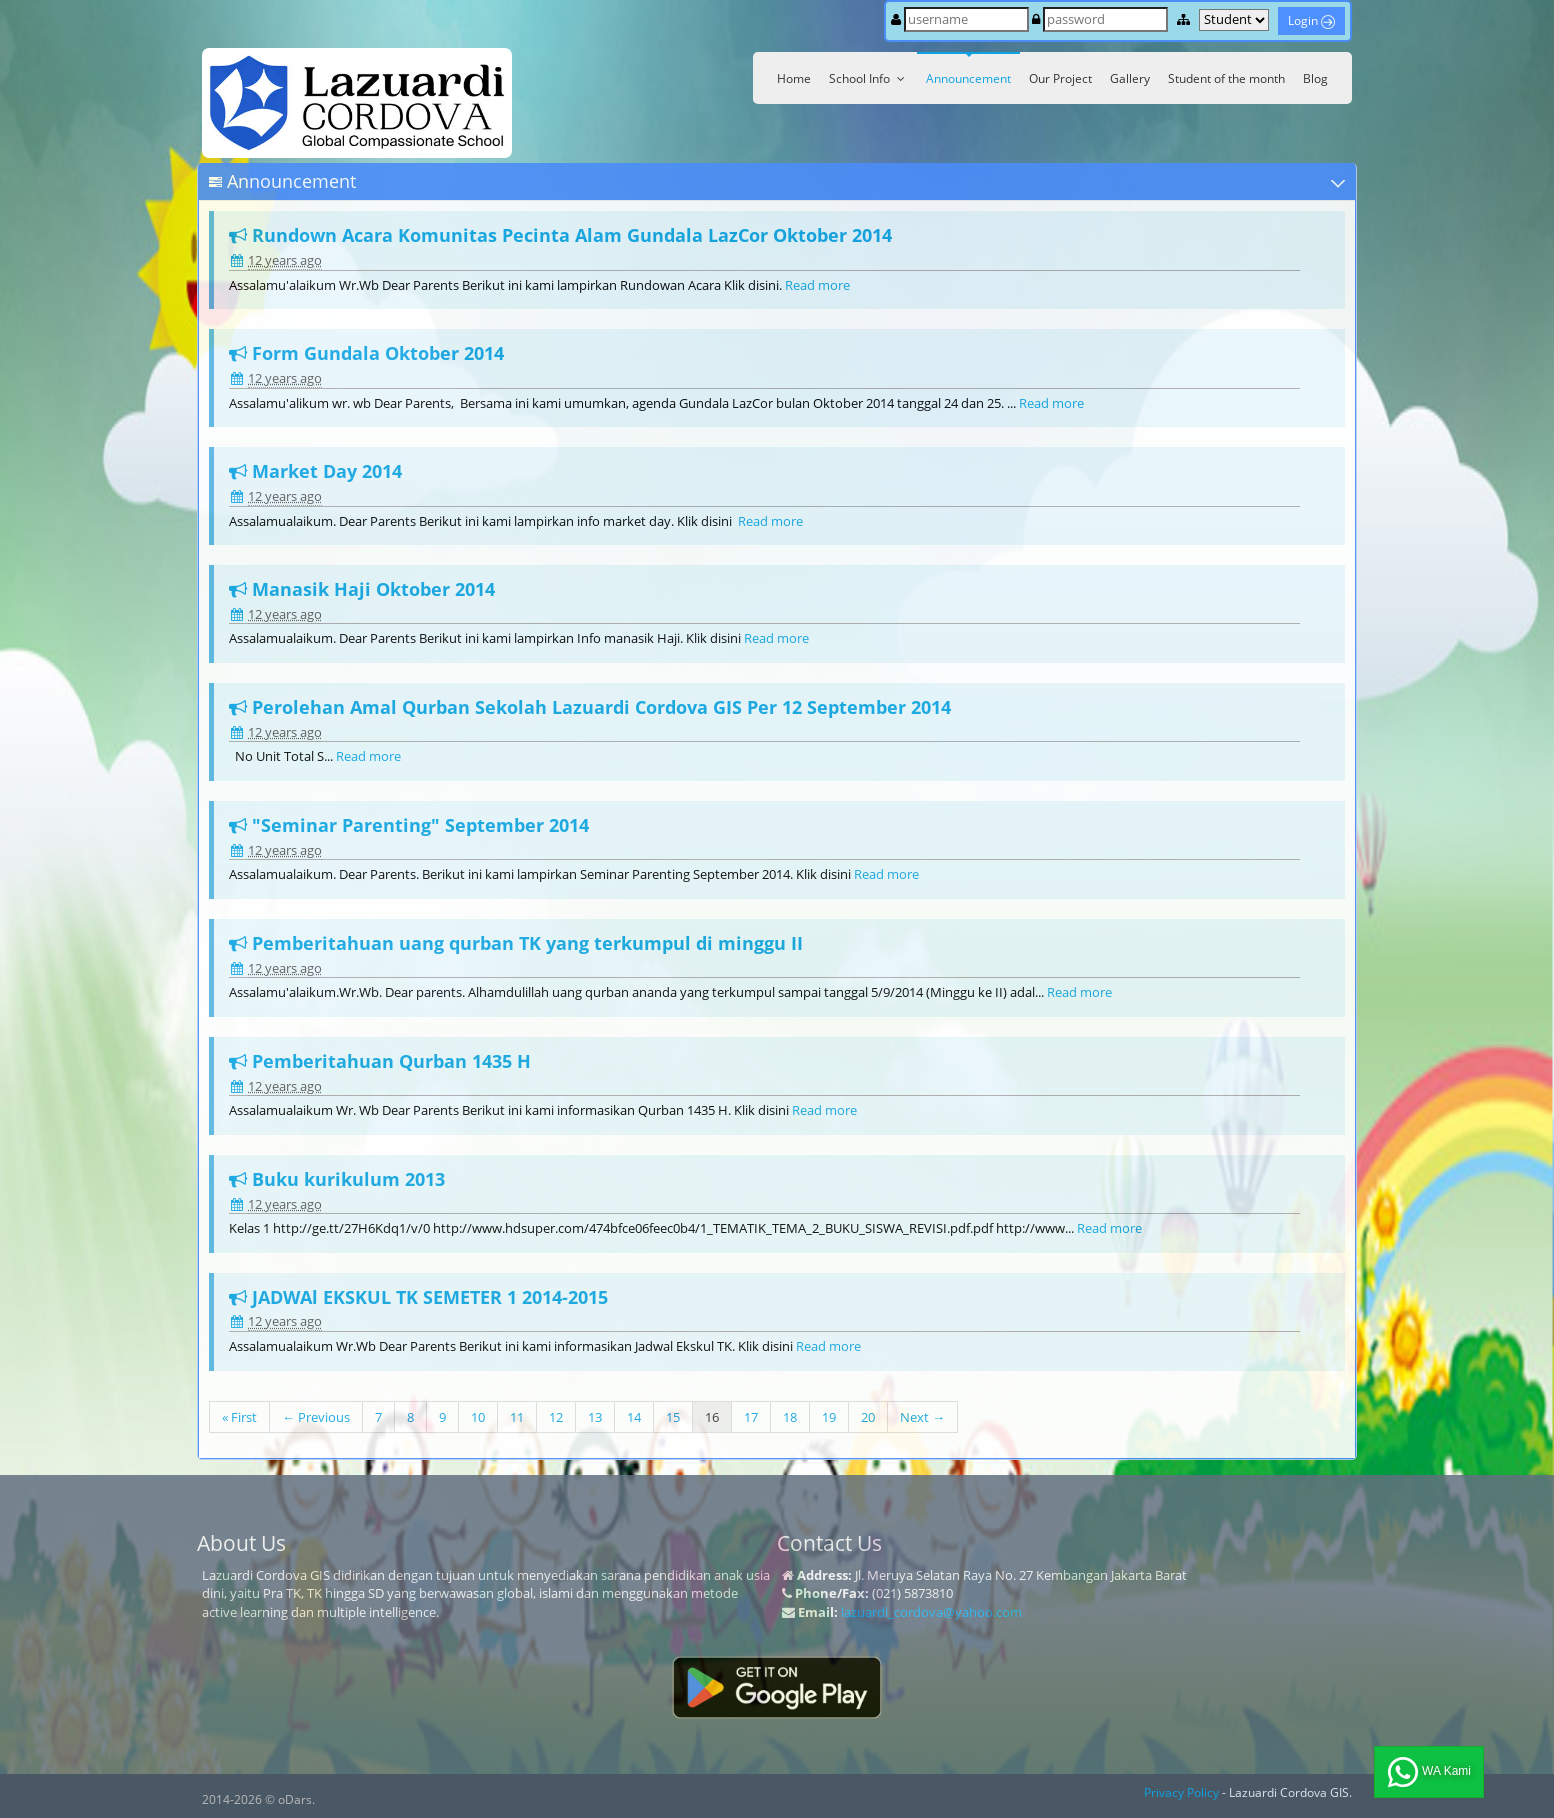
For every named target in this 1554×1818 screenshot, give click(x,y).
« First (239, 1417)
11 (517, 1417)
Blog (1315, 78)
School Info (868, 78)
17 (751, 1417)
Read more (817, 285)
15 (673, 1417)
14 (634, 1417)
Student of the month (1226, 78)
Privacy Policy (1181, 1792)
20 (868, 1417)
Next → (922, 1417)
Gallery (1130, 78)
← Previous (316, 1417)
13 (595, 1417)
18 (790, 1417)
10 (478, 1417)
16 (712, 1417)
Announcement (968, 78)
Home (794, 78)
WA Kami (1429, 1772)
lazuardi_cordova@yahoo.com (931, 1612)
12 (556, 1417)
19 (829, 1417)
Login (1311, 20)
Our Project (1060, 78)
